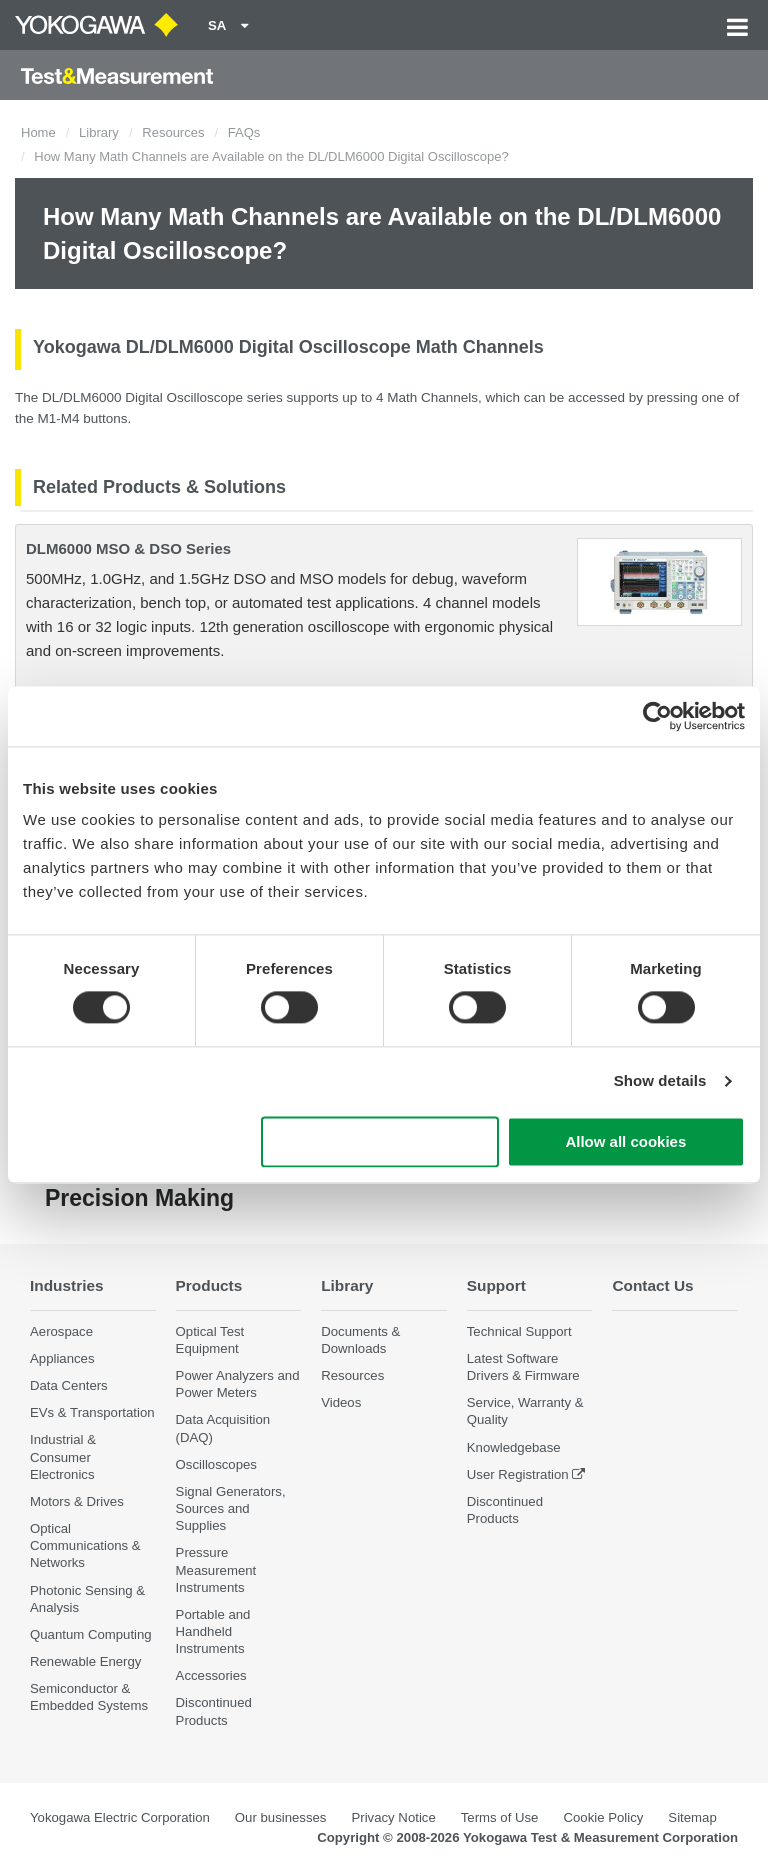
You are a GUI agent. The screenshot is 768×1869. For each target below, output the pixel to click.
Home (38, 132)
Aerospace (61, 1331)
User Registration (518, 1474)
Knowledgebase (514, 1447)
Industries (67, 1285)
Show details (660, 1081)
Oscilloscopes (216, 1464)
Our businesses (281, 1817)
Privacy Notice (393, 1817)
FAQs (244, 132)
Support (496, 1285)
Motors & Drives (77, 1501)
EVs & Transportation (92, 1412)
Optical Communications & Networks (85, 1545)
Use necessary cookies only (380, 1141)
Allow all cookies (625, 1141)
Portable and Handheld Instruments (213, 1631)
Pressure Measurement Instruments (216, 1569)
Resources (173, 132)
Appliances (62, 1358)
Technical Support (519, 1331)
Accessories (211, 1675)
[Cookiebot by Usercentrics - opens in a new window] (657, 716)
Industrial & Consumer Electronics (63, 1456)
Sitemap (692, 1817)
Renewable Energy (85, 1661)
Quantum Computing (91, 1634)
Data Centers (69, 1385)
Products (209, 1285)
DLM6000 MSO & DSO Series (128, 548)
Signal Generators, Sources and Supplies (231, 1508)
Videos (341, 1402)
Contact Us (652, 1285)
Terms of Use (500, 1817)
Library (99, 132)
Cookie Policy (603, 1817)
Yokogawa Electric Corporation (120, 1817)
